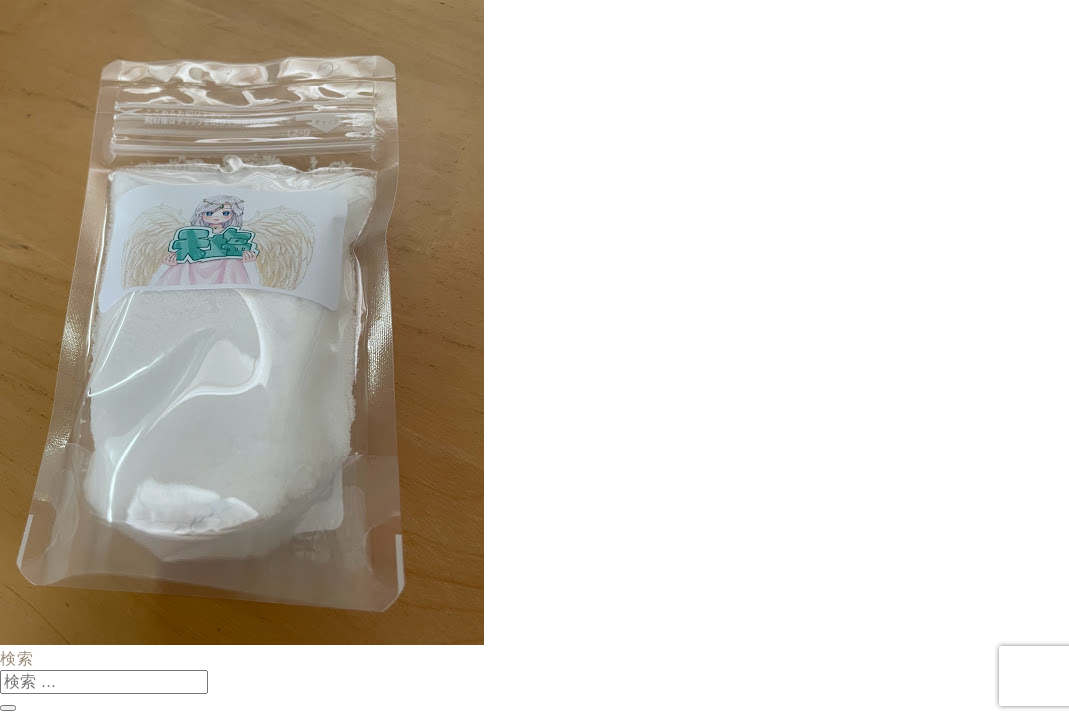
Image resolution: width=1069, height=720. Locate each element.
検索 (17, 658)
